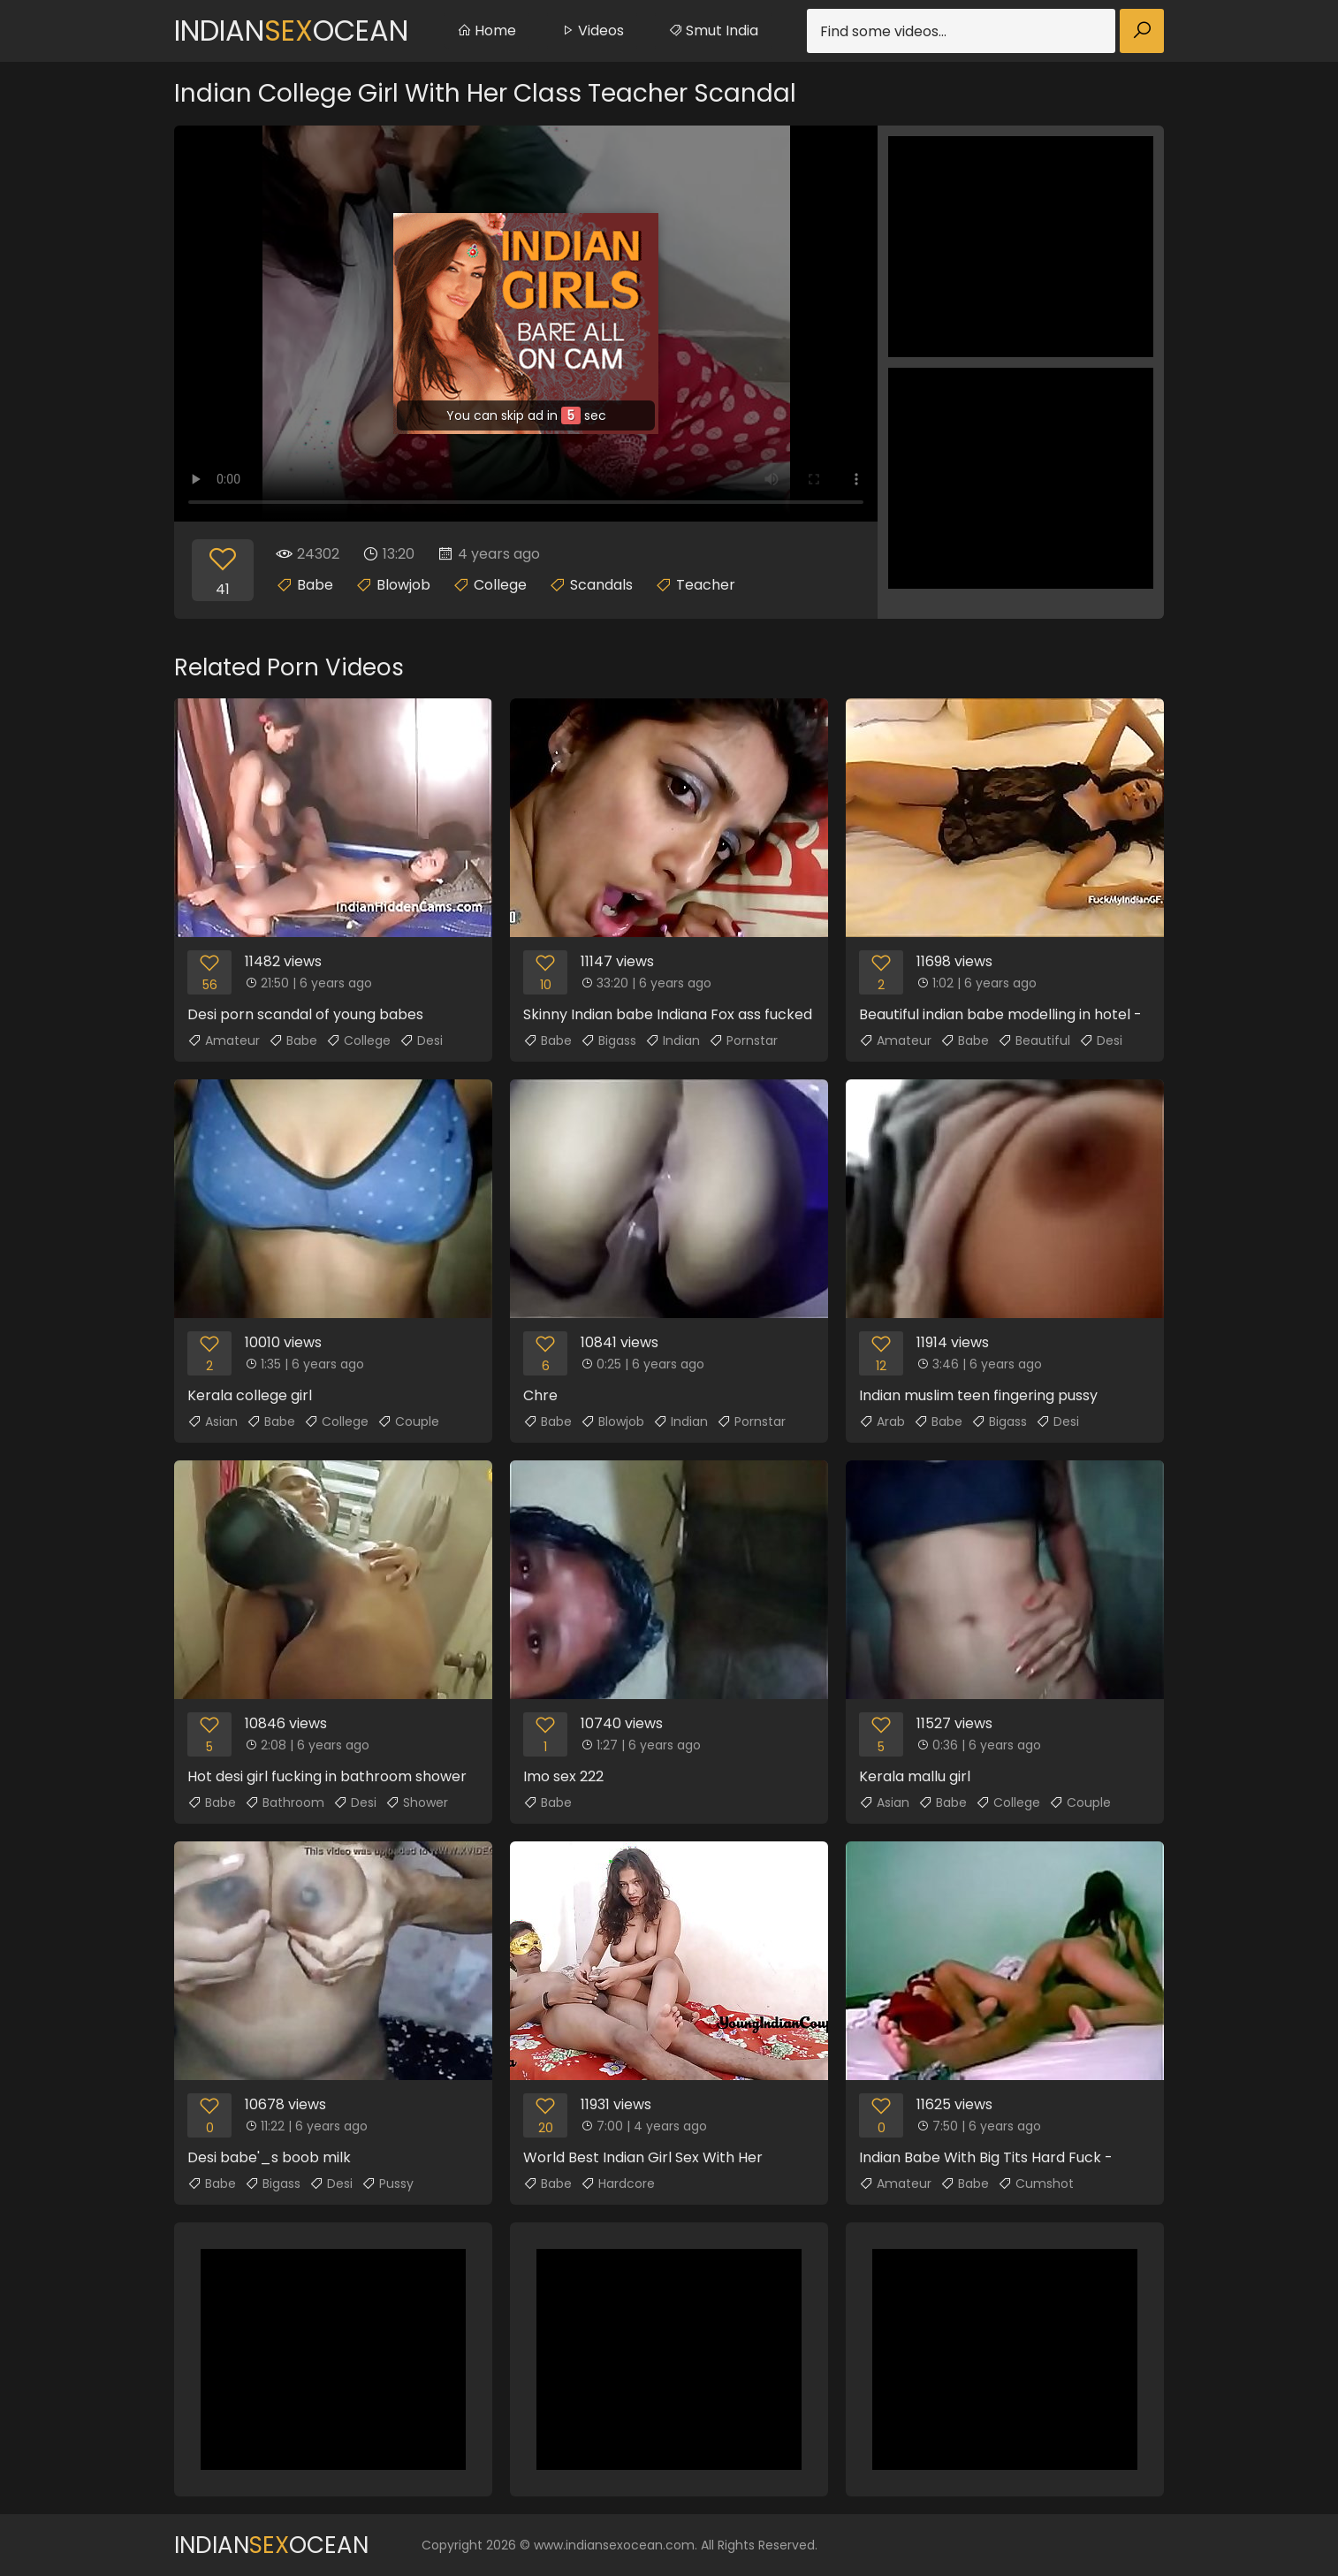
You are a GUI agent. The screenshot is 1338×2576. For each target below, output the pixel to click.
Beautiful (1034, 1040)
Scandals (601, 585)
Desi (421, 1040)
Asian (212, 1421)
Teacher (705, 585)
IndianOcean (291, 30)
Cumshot (1036, 2183)
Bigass (608, 1040)
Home (486, 30)
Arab (882, 1421)
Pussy (387, 2183)
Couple (408, 1421)
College (500, 585)
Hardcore (618, 2183)
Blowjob (403, 585)
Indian (672, 1040)
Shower (416, 1802)
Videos (592, 30)
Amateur (223, 1040)
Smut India (713, 30)
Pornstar (743, 1040)
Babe (315, 585)
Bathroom (284, 1802)
